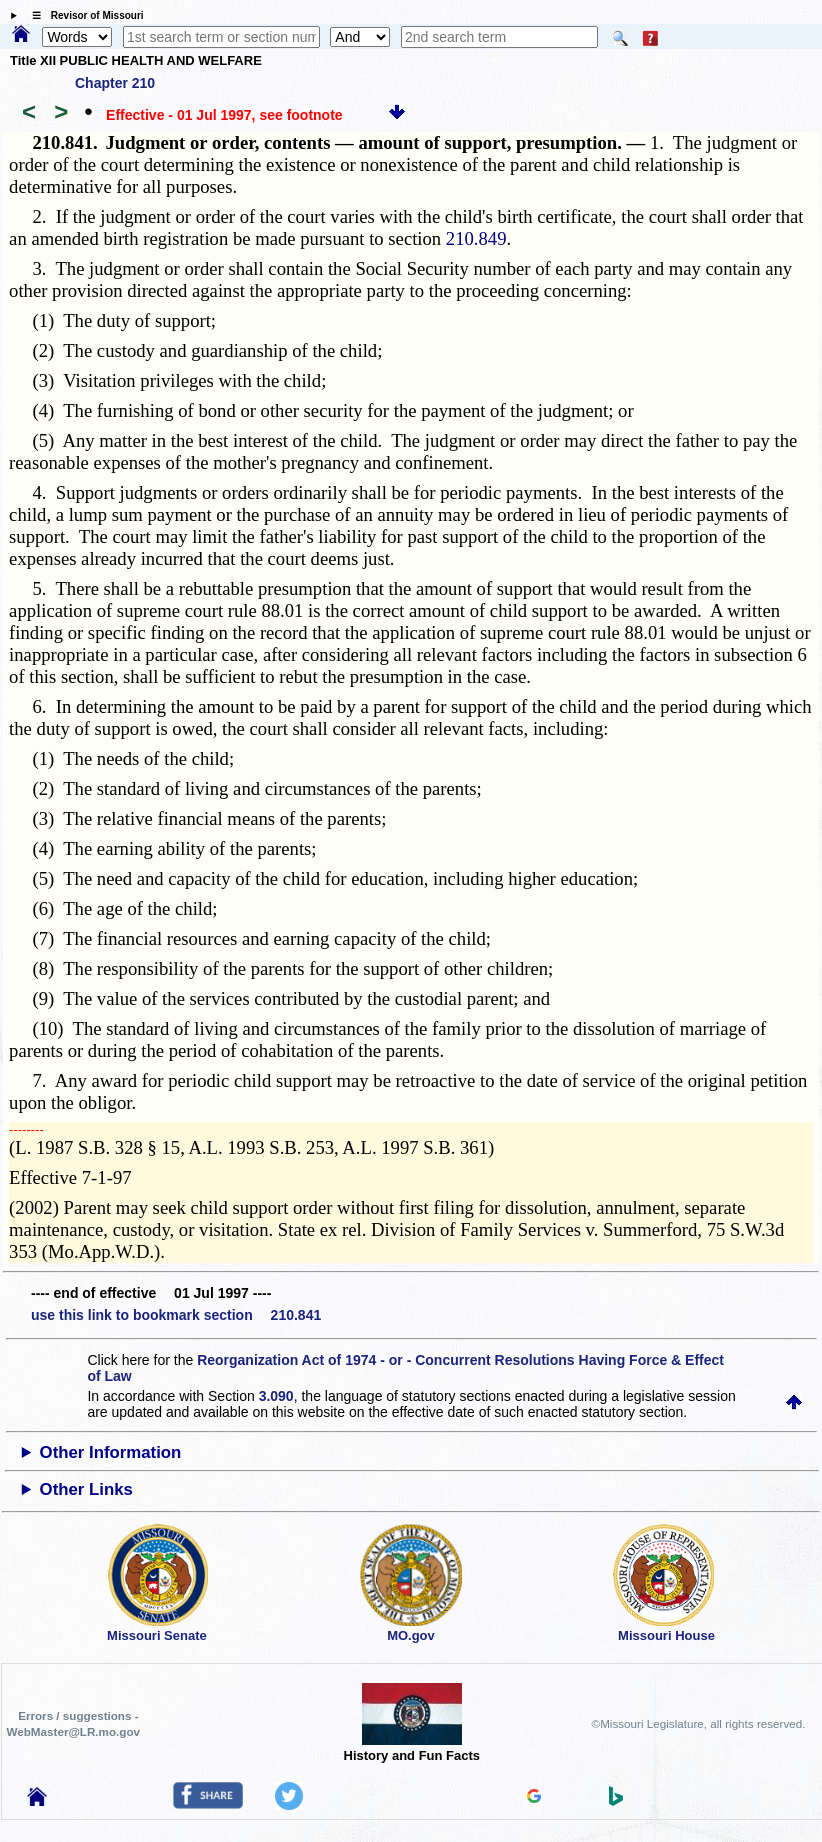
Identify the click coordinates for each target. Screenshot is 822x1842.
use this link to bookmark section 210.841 (176, 1315)
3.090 (276, 1396)
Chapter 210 (115, 83)
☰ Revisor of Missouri (83, 15)
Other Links (86, 1489)
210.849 (476, 238)
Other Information (111, 1452)
